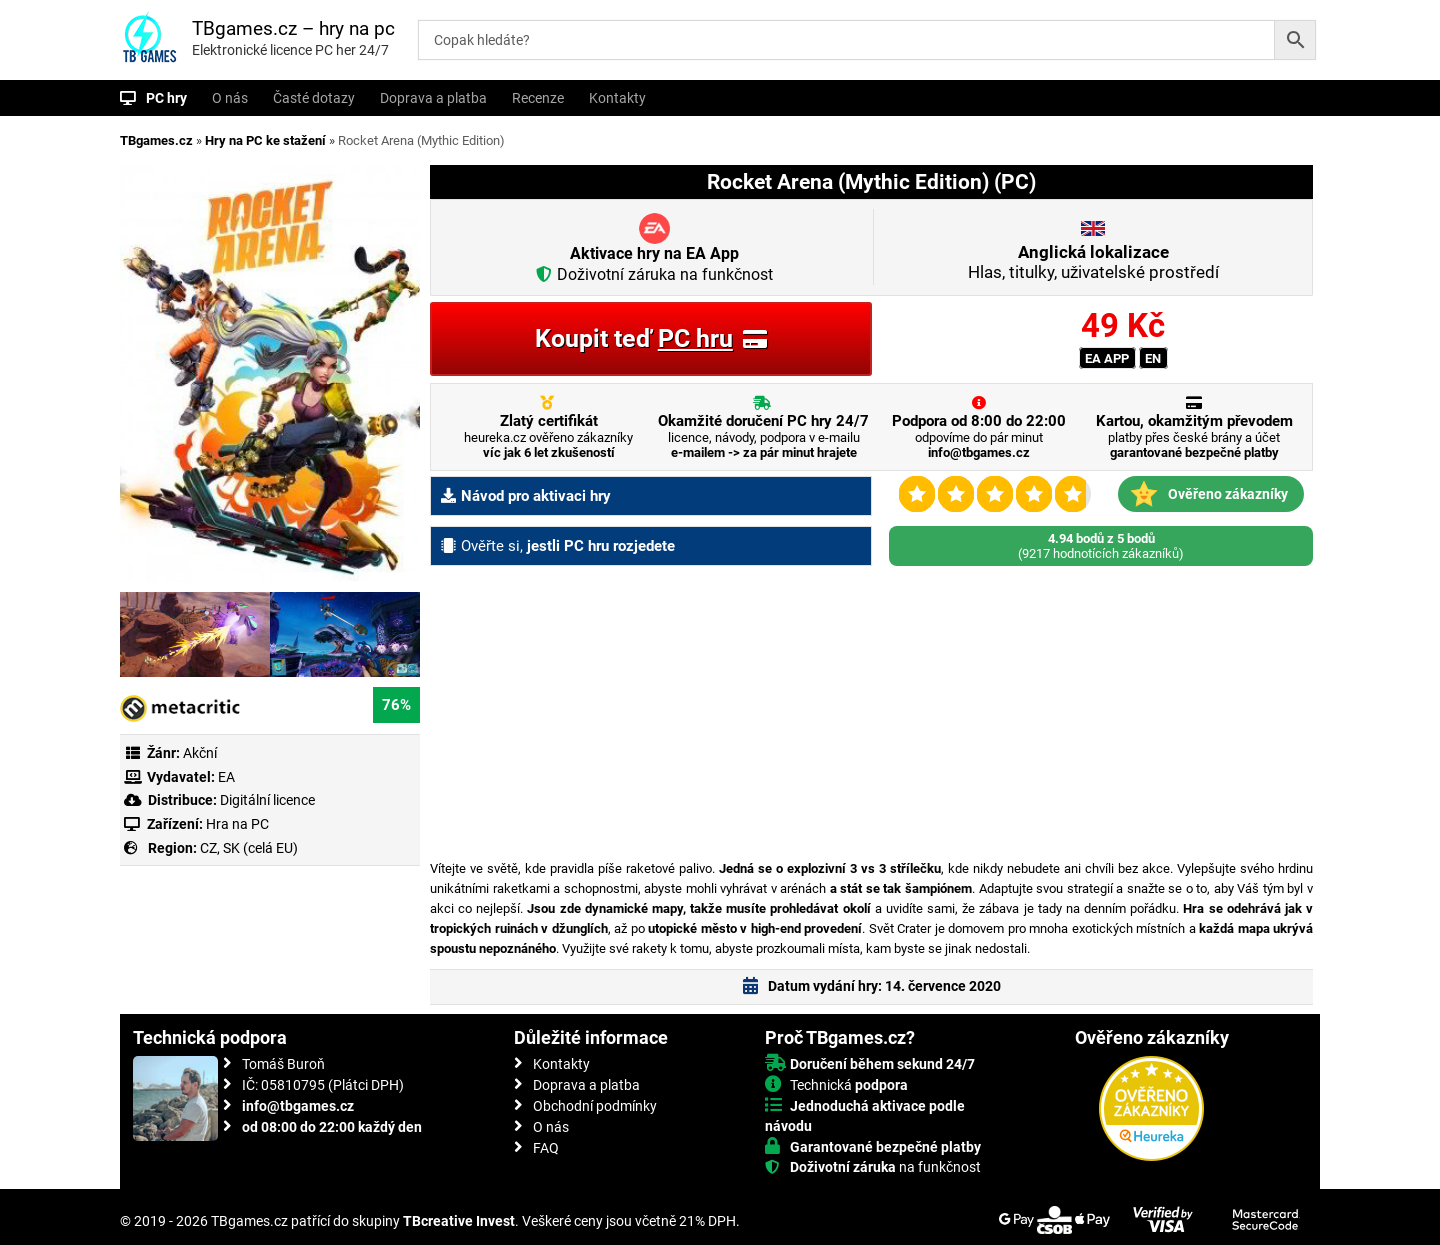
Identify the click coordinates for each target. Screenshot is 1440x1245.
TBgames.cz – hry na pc (293, 28)
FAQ (546, 1148)
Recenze (538, 98)
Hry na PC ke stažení (265, 140)
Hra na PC (236, 824)
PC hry (166, 98)
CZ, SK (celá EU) (249, 848)
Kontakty (617, 98)
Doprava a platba (433, 98)
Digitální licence (266, 800)
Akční (200, 753)
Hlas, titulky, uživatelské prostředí (1093, 262)
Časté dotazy (314, 98)
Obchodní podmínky (595, 1106)
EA (226, 777)
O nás (230, 98)
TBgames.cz (156, 140)
